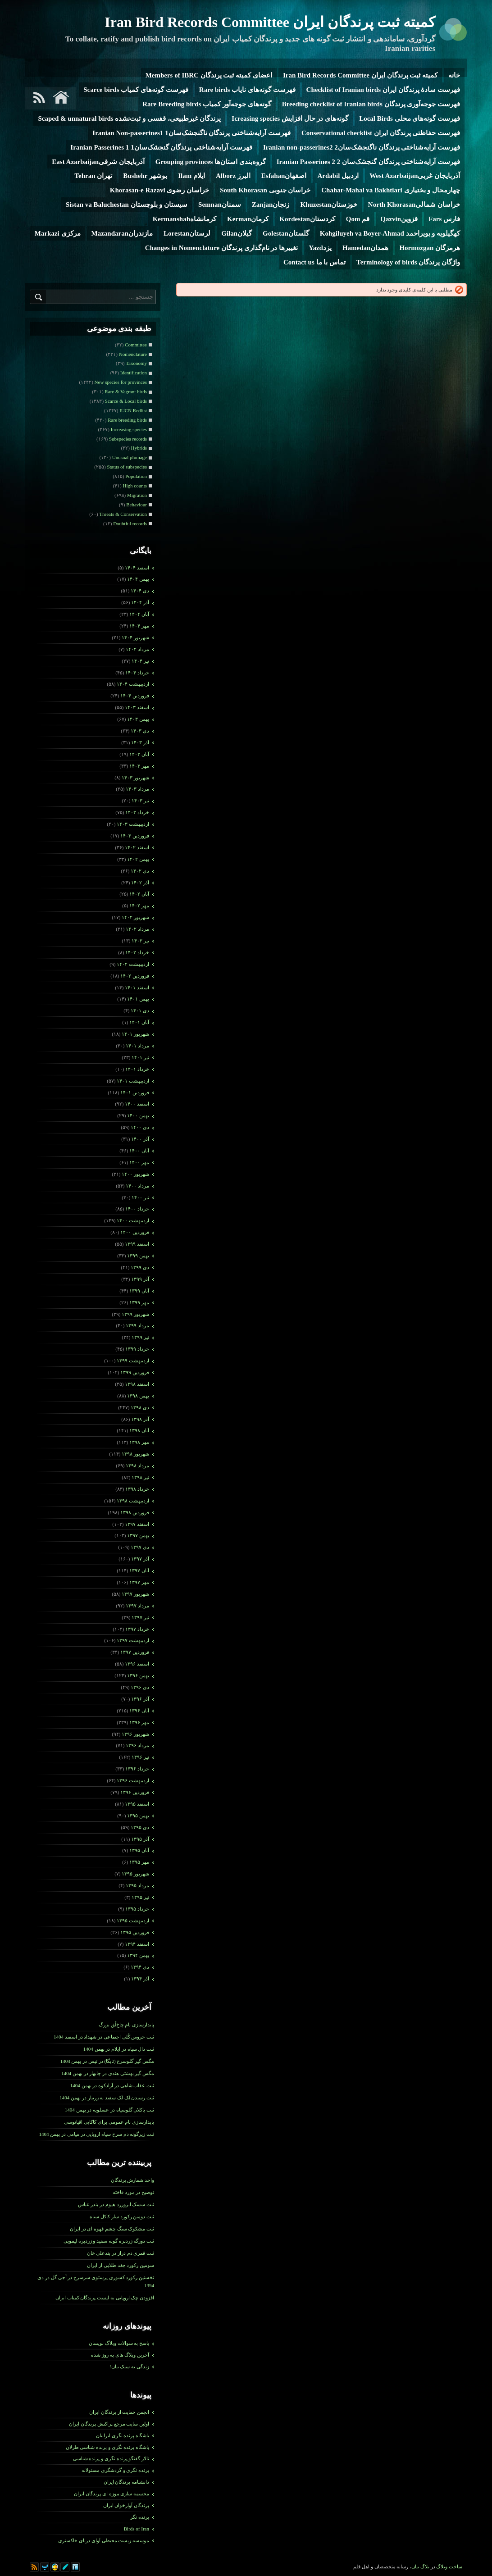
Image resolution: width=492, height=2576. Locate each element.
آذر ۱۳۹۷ (140, 1558)
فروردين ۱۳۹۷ (134, 1652)
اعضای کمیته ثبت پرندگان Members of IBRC (209, 75)
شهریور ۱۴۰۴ (135, 637)
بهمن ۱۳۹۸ (138, 1395)
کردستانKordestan (307, 219)
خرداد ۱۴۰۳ (137, 812)
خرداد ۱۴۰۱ (137, 1069)
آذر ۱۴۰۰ (140, 1139)
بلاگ (424, 2566)
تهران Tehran (93, 175)
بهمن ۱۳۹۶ (138, 1675)
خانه (454, 75)
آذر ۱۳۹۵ (140, 1839)
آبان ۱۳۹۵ (139, 1850)
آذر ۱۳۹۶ (140, 1699)
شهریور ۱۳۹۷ (135, 1594)
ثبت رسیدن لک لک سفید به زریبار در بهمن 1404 (106, 2097)
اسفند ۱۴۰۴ (137, 567)
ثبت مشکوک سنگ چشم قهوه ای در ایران (112, 2228)
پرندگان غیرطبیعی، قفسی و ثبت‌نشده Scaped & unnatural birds (129, 118)
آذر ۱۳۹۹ (140, 1279)
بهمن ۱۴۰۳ (138, 719)
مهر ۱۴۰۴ (139, 625)
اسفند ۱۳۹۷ (137, 1524)
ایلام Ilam (191, 175)
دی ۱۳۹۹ (140, 1267)
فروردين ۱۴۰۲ (134, 976)
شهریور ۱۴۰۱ (135, 1034)
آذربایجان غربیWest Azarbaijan (414, 175)
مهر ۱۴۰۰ (139, 1162)
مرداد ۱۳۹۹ (137, 1325)
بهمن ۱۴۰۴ (138, 579)
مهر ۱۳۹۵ (139, 1862)
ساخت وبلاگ (449, 2566)
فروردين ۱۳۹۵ (134, 1932)
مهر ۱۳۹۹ (139, 1302)
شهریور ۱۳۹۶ (135, 1734)
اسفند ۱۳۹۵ (137, 1804)
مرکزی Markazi (58, 233)
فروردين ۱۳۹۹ (134, 1372)
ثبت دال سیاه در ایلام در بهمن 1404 (118, 2049)
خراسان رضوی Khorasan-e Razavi (159, 190)
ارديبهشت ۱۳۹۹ (133, 1360)
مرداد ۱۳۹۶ (137, 1745)
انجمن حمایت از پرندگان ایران (119, 2412)
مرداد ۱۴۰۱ (137, 1045)
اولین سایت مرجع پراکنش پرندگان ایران (109, 2423)
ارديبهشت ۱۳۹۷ (133, 1640)
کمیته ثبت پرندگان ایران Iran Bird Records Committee (270, 22)
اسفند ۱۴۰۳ (137, 707)
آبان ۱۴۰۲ (139, 894)
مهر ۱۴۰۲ (139, 905)
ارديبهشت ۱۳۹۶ (133, 1780)
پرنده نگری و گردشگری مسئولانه (115, 2470)
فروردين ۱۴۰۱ (134, 1092)
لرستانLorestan (187, 233)
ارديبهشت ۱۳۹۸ (133, 1500)
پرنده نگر (139, 2517)
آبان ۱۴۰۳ (139, 754)
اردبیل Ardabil (338, 175)
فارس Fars (444, 219)
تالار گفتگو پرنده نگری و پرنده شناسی (111, 2458)
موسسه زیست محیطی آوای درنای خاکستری (103, 2540)
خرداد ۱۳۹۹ (137, 1349)
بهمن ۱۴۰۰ (138, 1115)
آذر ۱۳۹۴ (140, 1978)
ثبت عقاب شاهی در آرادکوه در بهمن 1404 (112, 2085)
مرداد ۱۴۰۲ (137, 929)
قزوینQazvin (399, 219)
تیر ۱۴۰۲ (140, 940)
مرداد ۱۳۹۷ (137, 1605)
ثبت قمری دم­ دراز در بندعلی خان (121, 2253)
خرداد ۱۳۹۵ (137, 1909)
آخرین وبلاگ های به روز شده (120, 2355)
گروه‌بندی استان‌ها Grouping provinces (210, 161)
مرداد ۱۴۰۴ (137, 649)
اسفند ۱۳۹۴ (137, 1944)
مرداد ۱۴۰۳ (137, 789)
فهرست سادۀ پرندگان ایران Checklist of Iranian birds (383, 89)
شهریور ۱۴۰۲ (135, 917)
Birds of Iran (136, 2528)
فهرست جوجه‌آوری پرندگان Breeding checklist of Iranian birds (371, 104)
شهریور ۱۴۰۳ (135, 777)
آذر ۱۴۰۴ (140, 602)
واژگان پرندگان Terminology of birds (408, 262)
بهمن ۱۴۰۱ (138, 998)
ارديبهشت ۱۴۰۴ (133, 684)
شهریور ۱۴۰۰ (135, 1174)
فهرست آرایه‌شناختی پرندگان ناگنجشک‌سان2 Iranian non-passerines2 (361, 147)
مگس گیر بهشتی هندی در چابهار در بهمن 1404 (107, 2073)
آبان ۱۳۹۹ (139, 1290)
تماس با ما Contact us (314, 262)
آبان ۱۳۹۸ (139, 1430)
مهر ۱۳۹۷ (139, 1582)
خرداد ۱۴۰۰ (137, 1208)
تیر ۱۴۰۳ (140, 800)
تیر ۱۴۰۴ (140, 661)
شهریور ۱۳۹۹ (135, 1314)
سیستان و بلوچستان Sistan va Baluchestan (126, 204)
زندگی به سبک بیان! (129, 2366)
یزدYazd (320, 247)
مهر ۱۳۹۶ (139, 1722)
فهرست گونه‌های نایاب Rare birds (247, 89)
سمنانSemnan (219, 204)
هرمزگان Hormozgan (429, 247)
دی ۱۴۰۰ (140, 1127)
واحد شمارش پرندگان (133, 2180)
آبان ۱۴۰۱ (139, 1022)
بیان (415, 2566)
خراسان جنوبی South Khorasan (265, 190)
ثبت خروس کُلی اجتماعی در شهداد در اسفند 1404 (104, 2036)
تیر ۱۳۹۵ (140, 1897)
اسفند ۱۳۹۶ (137, 1663)
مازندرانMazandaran (122, 233)
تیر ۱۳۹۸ (140, 1477)
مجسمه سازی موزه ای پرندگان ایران (111, 2493)
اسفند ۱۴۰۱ (137, 987)
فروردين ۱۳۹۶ (134, 1792)
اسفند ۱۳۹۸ (137, 1384)
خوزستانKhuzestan (328, 204)
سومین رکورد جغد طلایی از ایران (120, 2265)
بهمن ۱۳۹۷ (138, 1535)
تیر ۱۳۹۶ (140, 1757)
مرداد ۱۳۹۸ (137, 1465)
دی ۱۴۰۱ (140, 1010)
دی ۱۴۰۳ (140, 730)
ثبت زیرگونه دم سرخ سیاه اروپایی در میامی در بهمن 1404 (97, 2134)
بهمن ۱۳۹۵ (138, 1815)
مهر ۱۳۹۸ (139, 1442)
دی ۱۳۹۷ (140, 1547)
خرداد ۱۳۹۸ (137, 1489)
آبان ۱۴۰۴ (139, 614)
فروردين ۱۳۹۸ (134, 1512)
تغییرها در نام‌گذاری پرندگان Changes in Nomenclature (221, 247)
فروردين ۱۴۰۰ (134, 1232)
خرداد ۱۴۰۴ (137, 672)
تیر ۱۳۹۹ (140, 1337)
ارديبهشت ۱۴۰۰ (133, 1220)
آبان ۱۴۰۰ (139, 1150)
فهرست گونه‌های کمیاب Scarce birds (135, 89)
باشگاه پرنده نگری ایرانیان (122, 2435)
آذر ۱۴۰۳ (140, 742)
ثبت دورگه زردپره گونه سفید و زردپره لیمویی (109, 2241)
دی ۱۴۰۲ (140, 871)
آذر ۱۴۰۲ (140, 882)
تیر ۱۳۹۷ (140, 1617)
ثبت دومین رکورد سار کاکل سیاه (122, 2216)
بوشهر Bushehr (145, 175)
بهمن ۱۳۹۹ (138, 1255)
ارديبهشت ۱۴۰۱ (133, 1080)
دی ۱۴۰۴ (140, 590)
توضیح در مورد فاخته (133, 2192)
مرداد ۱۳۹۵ (137, 1885)
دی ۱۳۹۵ (140, 1827)
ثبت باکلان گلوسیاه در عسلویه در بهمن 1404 (109, 2109)
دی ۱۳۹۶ (140, 1687)
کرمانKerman (248, 219)
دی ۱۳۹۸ (140, 1407)
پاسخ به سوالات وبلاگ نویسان (119, 2343)
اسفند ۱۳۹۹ (137, 1244)
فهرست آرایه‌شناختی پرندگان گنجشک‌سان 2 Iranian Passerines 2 (368, 161)
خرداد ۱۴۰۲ (137, 952)
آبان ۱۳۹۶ (139, 1710)
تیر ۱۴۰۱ (140, 1057)
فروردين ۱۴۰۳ (134, 835)
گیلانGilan (236, 233)
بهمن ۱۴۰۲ (138, 859)
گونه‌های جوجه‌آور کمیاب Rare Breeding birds (206, 104)
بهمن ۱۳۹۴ (138, 1955)
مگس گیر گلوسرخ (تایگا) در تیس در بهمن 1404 (107, 2061)
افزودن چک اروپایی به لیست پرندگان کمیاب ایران (104, 2297)
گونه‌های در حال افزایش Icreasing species (290, 118)
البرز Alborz (233, 175)
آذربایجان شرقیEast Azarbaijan (98, 161)
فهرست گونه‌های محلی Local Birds (409, 118)
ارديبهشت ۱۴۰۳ (133, 824)
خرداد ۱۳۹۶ (137, 1768)
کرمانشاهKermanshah (184, 219)
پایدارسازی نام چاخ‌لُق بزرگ (126, 2024)
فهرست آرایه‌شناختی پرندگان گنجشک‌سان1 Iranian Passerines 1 (161, 147)
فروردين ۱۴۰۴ (134, 695)
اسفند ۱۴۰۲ (137, 847)
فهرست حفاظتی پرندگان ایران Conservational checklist (380, 133)
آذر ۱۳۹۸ (140, 1419)
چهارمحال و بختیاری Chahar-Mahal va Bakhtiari (390, 190)
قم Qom (357, 219)
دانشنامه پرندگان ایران (127, 2482)
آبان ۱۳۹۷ (139, 1570)
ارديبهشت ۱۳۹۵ (133, 1920)
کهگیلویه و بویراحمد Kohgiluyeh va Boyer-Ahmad (390, 233)
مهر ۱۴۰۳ (139, 766)
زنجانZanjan (271, 204)
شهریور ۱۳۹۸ (135, 1453)
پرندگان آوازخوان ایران (126, 2505)
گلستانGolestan (286, 233)
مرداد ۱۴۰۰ (137, 1185)
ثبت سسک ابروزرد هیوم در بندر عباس (116, 2204)
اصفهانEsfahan (284, 175)
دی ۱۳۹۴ (140, 1967)
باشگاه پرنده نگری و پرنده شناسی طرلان (108, 2447)
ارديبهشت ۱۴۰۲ (133, 964)
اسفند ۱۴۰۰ (137, 1103)
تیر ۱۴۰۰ (140, 1197)
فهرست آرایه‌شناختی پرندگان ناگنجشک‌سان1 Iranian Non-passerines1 (191, 133)
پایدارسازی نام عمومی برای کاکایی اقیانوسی (109, 2122)
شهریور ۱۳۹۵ (135, 1873)
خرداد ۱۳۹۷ (137, 1629)
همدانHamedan (365, 247)
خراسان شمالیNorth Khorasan (414, 204)
